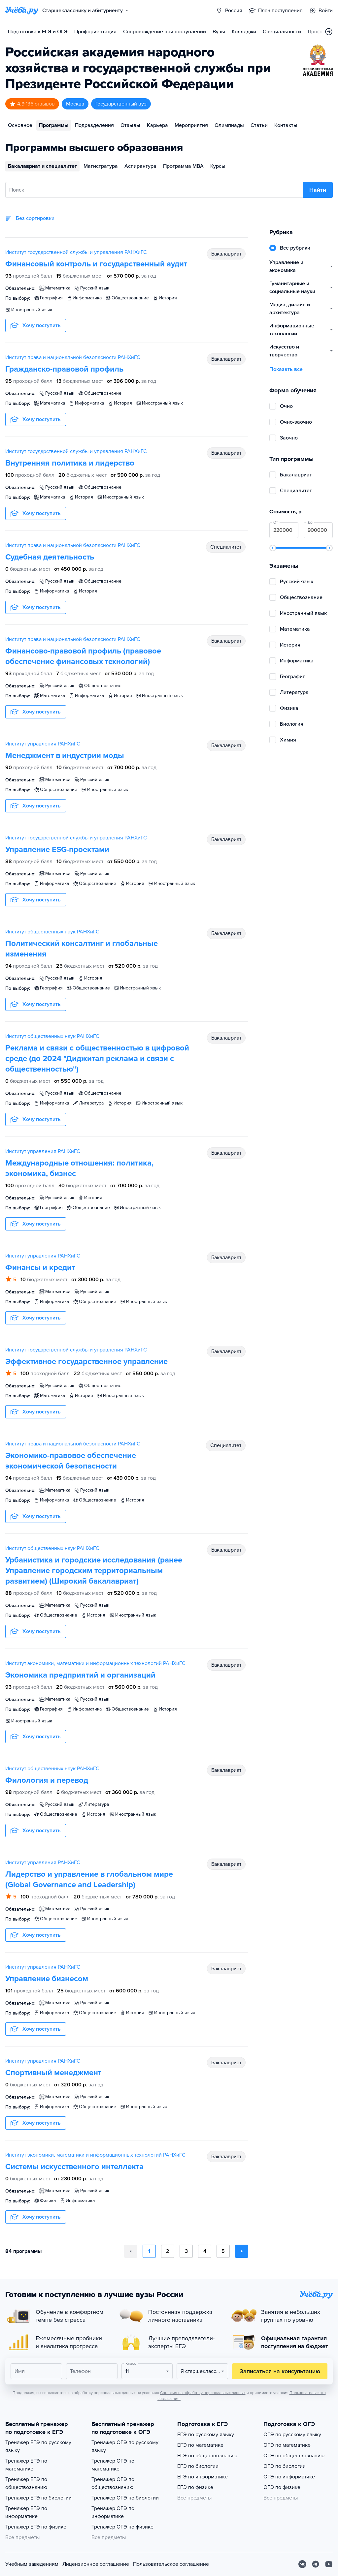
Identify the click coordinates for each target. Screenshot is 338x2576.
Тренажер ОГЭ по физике (122, 2527)
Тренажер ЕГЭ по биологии (38, 2498)
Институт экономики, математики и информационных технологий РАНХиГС (95, 1663)
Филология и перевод (46, 1780)
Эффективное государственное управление (86, 1361)
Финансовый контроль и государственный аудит (96, 264)
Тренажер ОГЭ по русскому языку (124, 2446)
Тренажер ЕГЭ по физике (35, 2527)
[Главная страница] (21, 11)
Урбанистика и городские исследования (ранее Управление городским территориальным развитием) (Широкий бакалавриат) (93, 1570)
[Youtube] (329, 2564)
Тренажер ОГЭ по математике (112, 2465)
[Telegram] (316, 2564)
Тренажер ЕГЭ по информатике (26, 2512)
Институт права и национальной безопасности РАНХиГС (72, 357)
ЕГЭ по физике (195, 2487)
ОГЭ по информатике (289, 2476)
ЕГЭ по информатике (202, 2476)
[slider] (272, 548)
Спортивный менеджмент (53, 2072)
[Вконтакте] (302, 2564)
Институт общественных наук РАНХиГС (52, 931)
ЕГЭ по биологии (198, 2466)
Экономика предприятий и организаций (80, 1675)
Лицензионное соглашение (95, 2564)
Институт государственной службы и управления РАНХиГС (76, 252)
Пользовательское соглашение (171, 2564)
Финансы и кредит (40, 1267)
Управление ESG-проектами (57, 849)
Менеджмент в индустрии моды (64, 755)
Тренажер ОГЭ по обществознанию (112, 2483)
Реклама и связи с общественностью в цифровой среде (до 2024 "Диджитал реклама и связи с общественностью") (97, 1058)
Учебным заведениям (31, 2564)
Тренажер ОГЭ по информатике (112, 2512)
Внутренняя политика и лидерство (69, 463)
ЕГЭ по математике (200, 2445)
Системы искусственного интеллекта (74, 2166)
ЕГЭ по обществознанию (207, 2455)
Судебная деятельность (49, 557)
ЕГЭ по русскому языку (205, 2434)
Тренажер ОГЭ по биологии (125, 2498)
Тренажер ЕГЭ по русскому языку (38, 2446)
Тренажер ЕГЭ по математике (26, 2465)
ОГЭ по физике (281, 2487)
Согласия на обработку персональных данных (203, 2392)
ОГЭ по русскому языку (292, 2434)
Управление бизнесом (46, 1979)
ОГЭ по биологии (284, 2466)
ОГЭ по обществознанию (293, 2455)
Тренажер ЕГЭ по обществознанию (26, 2483)
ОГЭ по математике (287, 2445)
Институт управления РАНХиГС (42, 744)
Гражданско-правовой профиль (64, 369)
